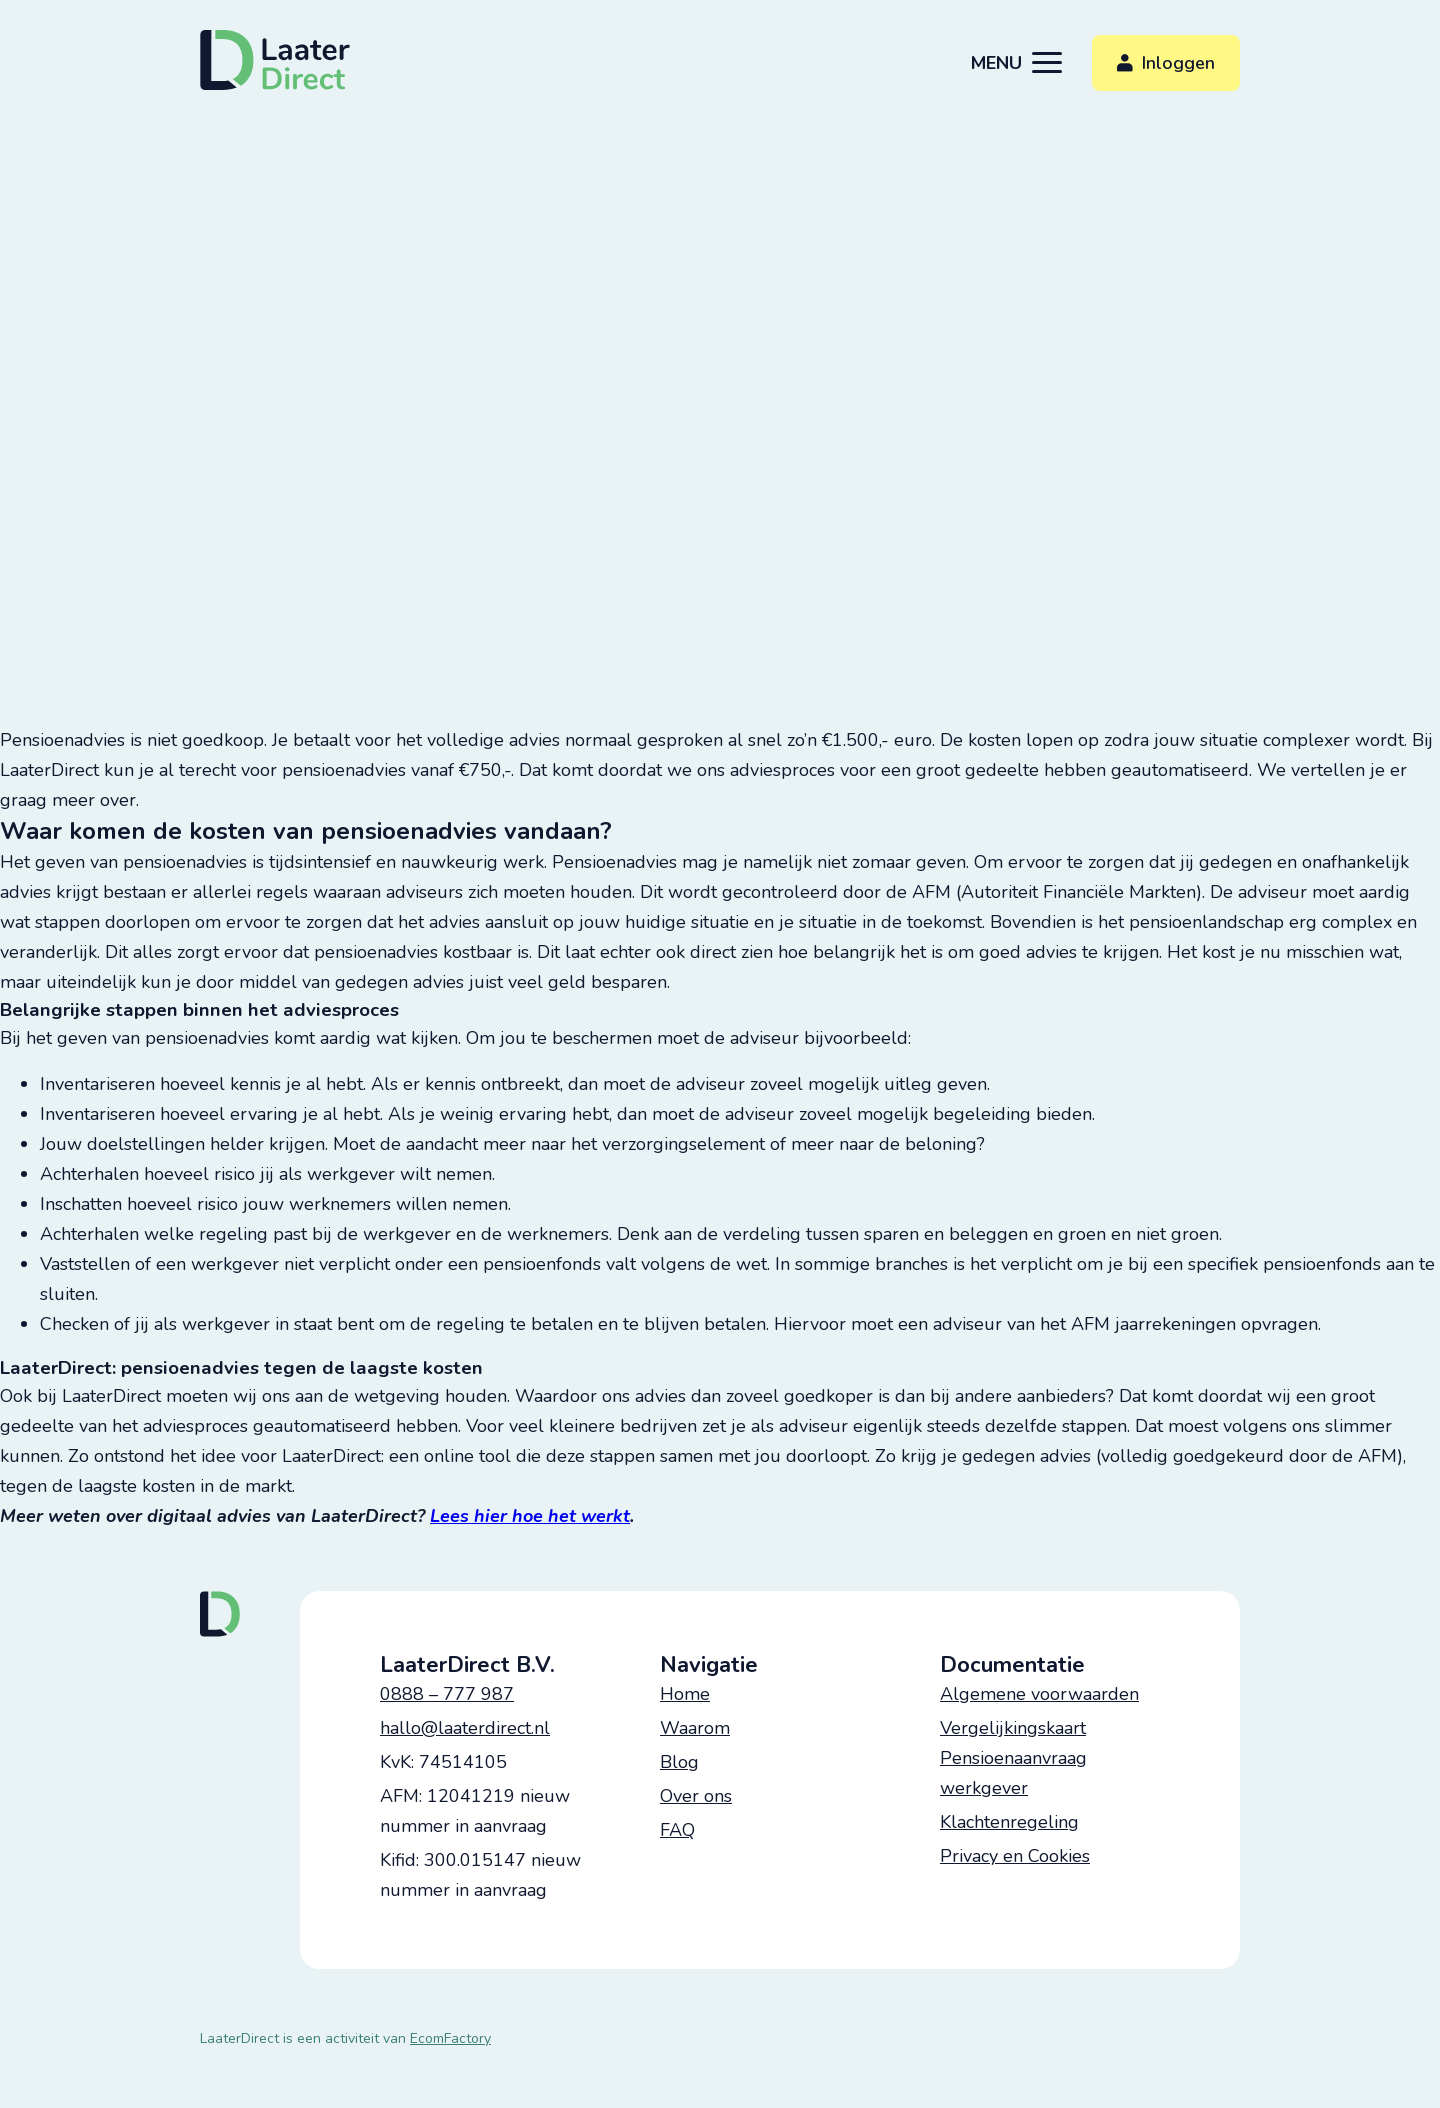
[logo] (277, 60)
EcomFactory (450, 2038)
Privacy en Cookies (1015, 1856)
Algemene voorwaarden (1039, 1694)
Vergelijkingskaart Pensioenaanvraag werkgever (1013, 1758)
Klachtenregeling (1009, 1822)
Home (685, 1694)
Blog (679, 1762)
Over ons (696, 1796)
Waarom (695, 1728)
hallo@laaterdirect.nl (465, 1728)
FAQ (677, 1830)
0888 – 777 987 (447, 1694)
